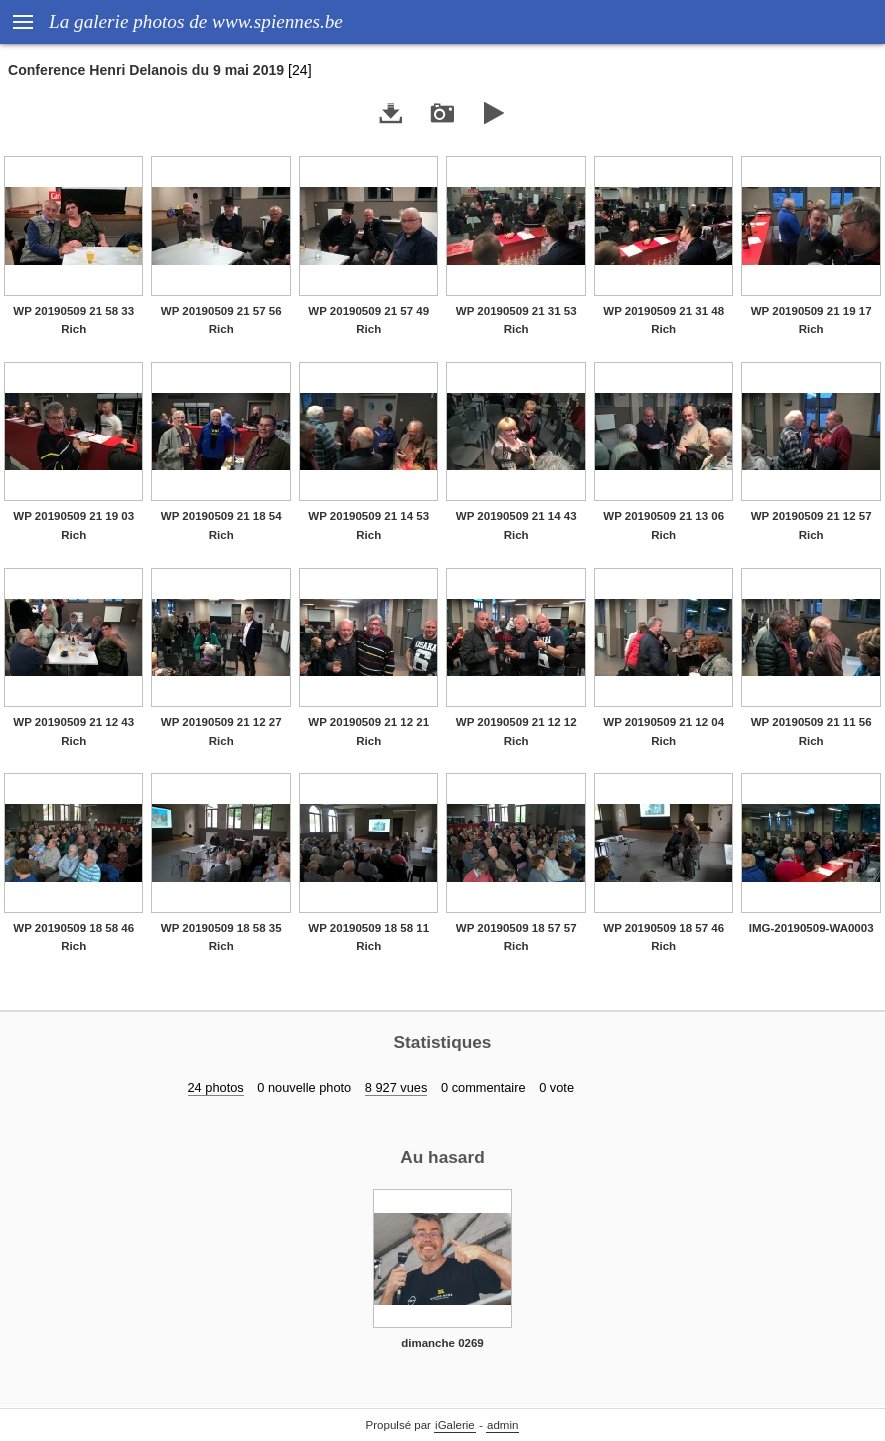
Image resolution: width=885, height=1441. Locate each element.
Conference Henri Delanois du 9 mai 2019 (146, 70)
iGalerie (455, 1425)
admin (502, 1425)
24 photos (216, 1087)
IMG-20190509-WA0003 (811, 928)
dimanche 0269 (442, 1343)
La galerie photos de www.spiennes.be (196, 21)
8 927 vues (396, 1087)
